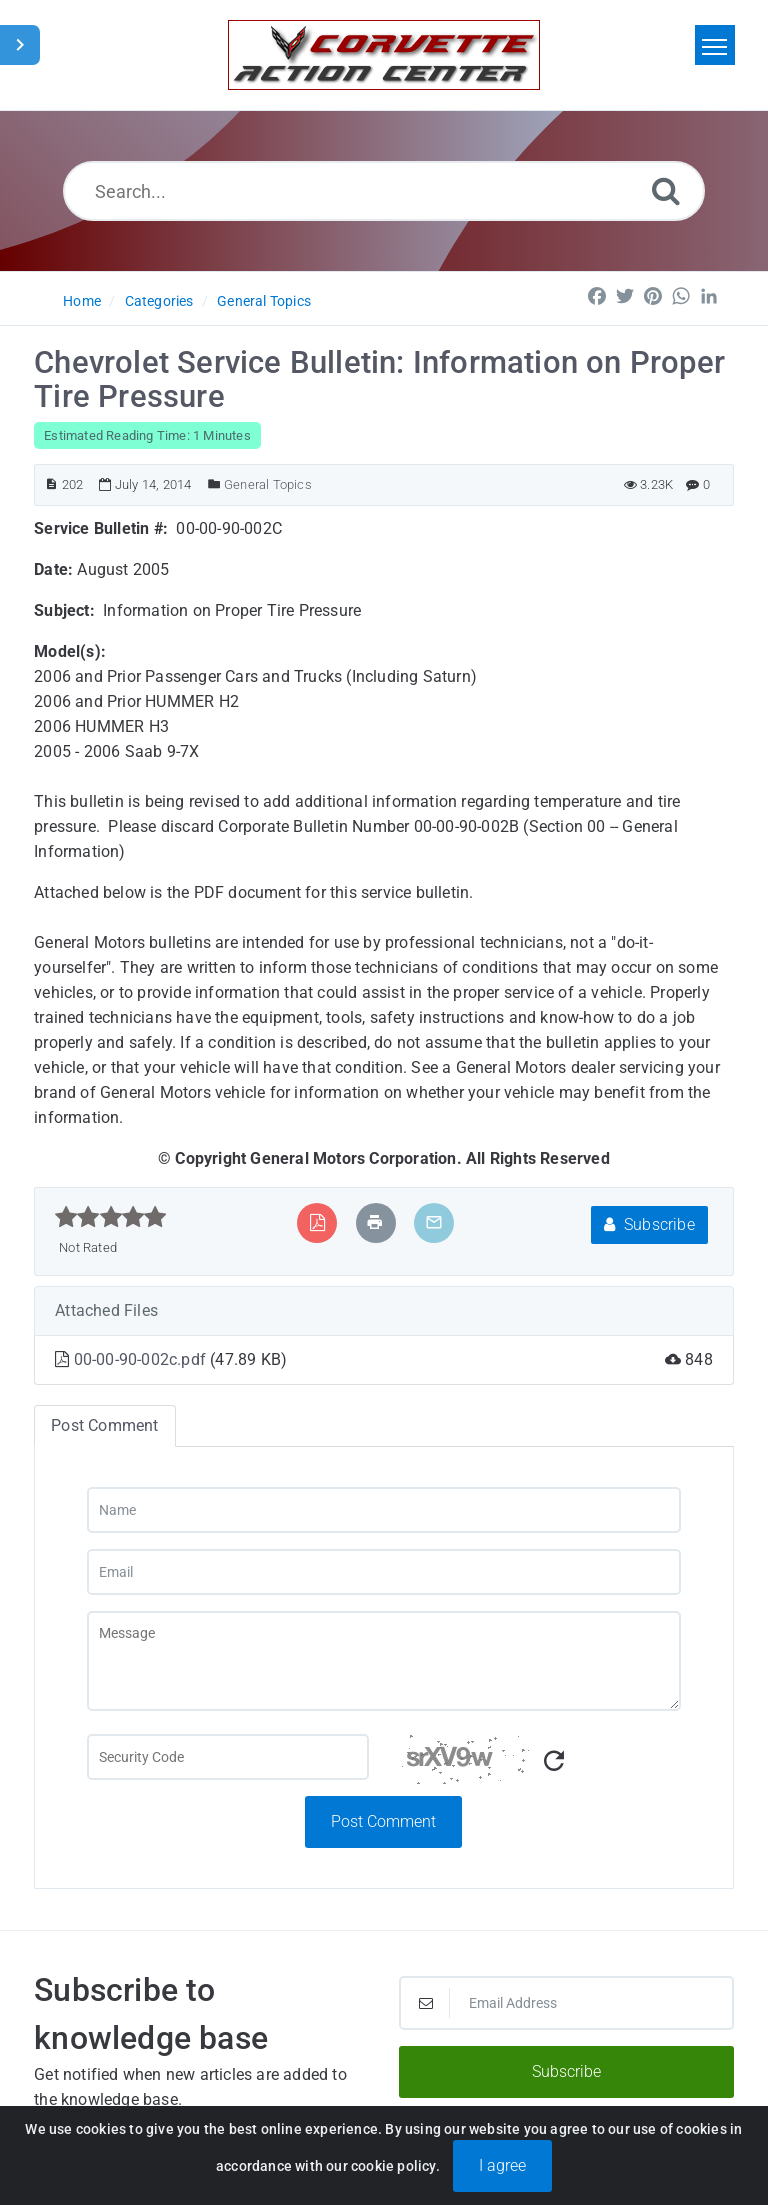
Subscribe (649, 1224)
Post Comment (383, 1821)
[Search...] (384, 191)
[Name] (384, 1510)
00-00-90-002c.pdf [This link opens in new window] (142, 1359)
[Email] (384, 1572)
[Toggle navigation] (715, 45)
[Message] (384, 1661)
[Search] (666, 190)
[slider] (110, 1217)
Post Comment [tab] (104, 1425)
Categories (159, 301)
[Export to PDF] (317, 1222)
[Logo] (384, 55)
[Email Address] (566, 2003)
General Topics (264, 301)
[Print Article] (375, 1222)
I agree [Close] (502, 2178)
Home (82, 301)
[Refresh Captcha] (554, 1761)
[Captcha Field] (228, 1757)
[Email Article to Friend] (434, 1222)
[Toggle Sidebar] (20, 45)
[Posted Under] (214, 484)
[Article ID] (51, 484)
